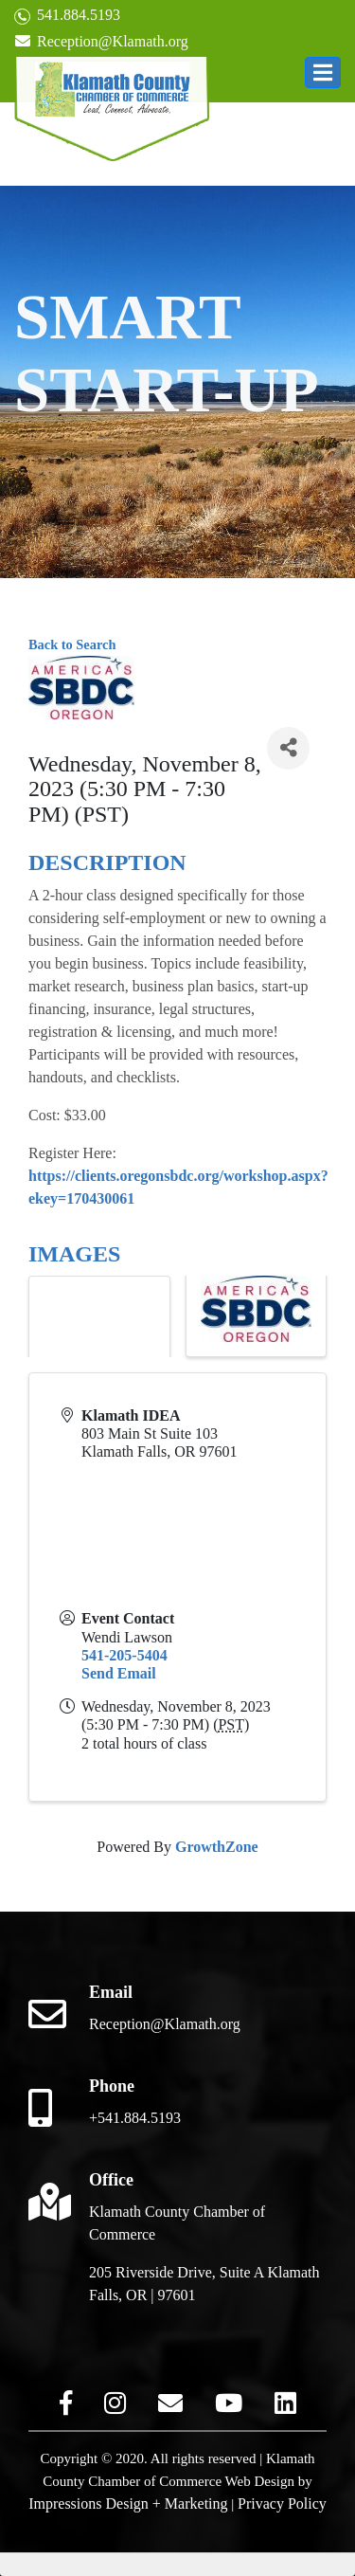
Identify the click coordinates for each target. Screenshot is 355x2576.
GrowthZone (216, 1847)
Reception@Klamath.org (101, 41)
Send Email (118, 1673)
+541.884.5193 (135, 2118)
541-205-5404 (124, 1655)
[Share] (288, 748)
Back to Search (71, 644)
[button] (323, 72)
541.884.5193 (67, 16)
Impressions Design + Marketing (127, 2503)
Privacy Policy (282, 2503)
